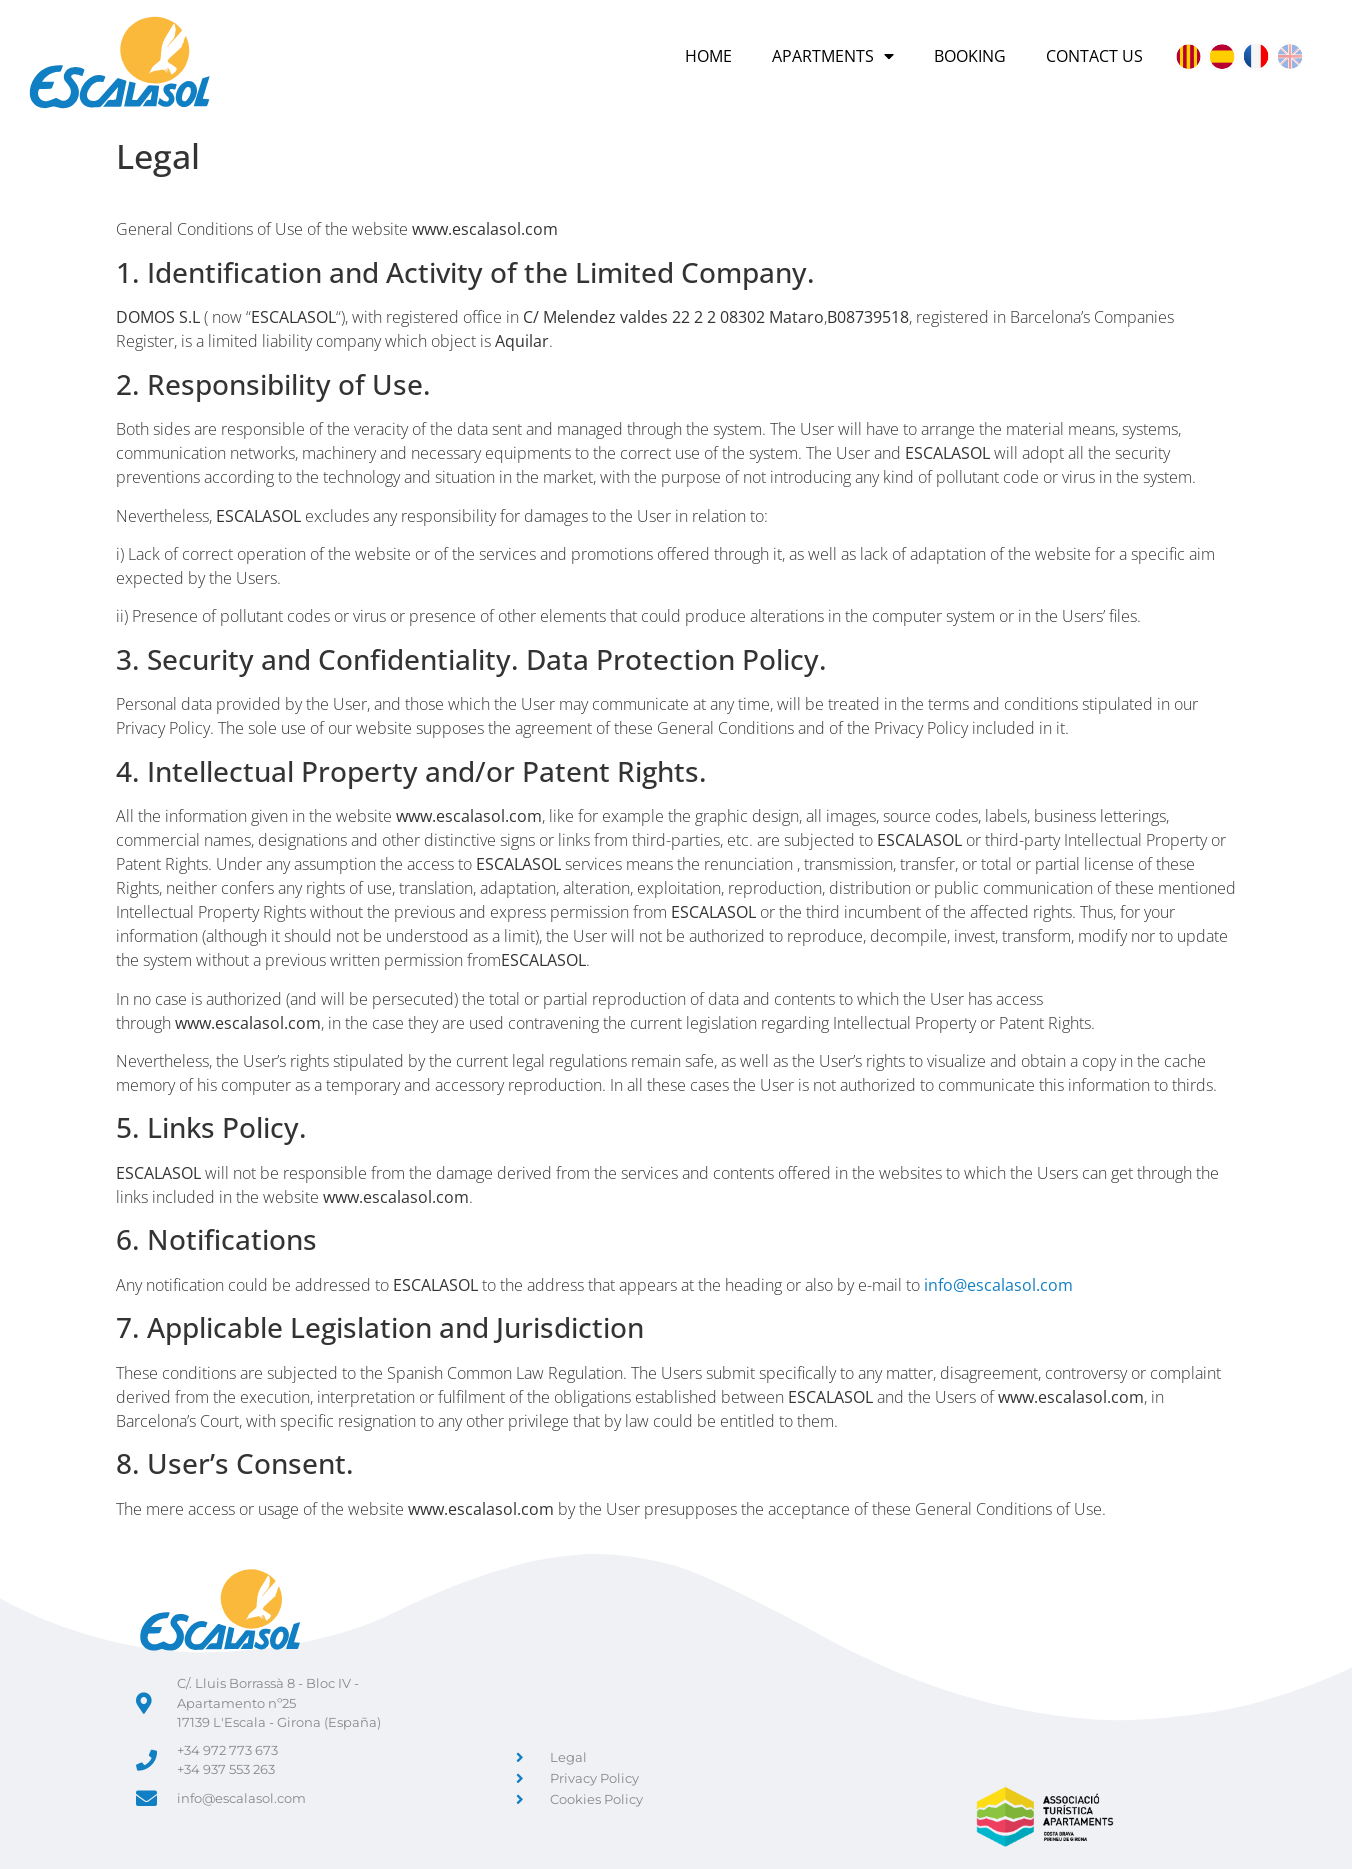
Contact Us (1094, 56)
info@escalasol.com (998, 1285)
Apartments (833, 56)
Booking (970, 56)
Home (708, 56)
